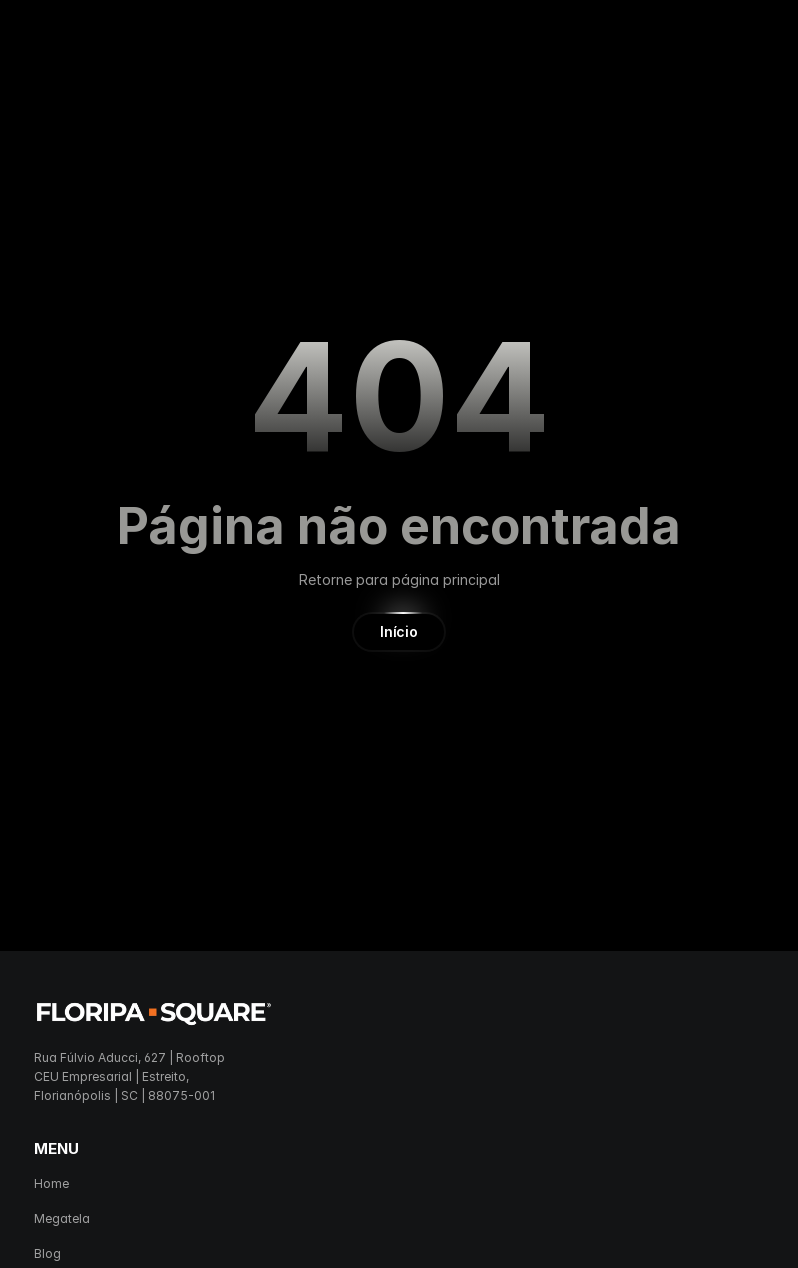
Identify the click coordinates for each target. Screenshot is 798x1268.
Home (51, 1183)
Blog (47, 1253)
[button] (398, 632)
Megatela (62, 1218)
